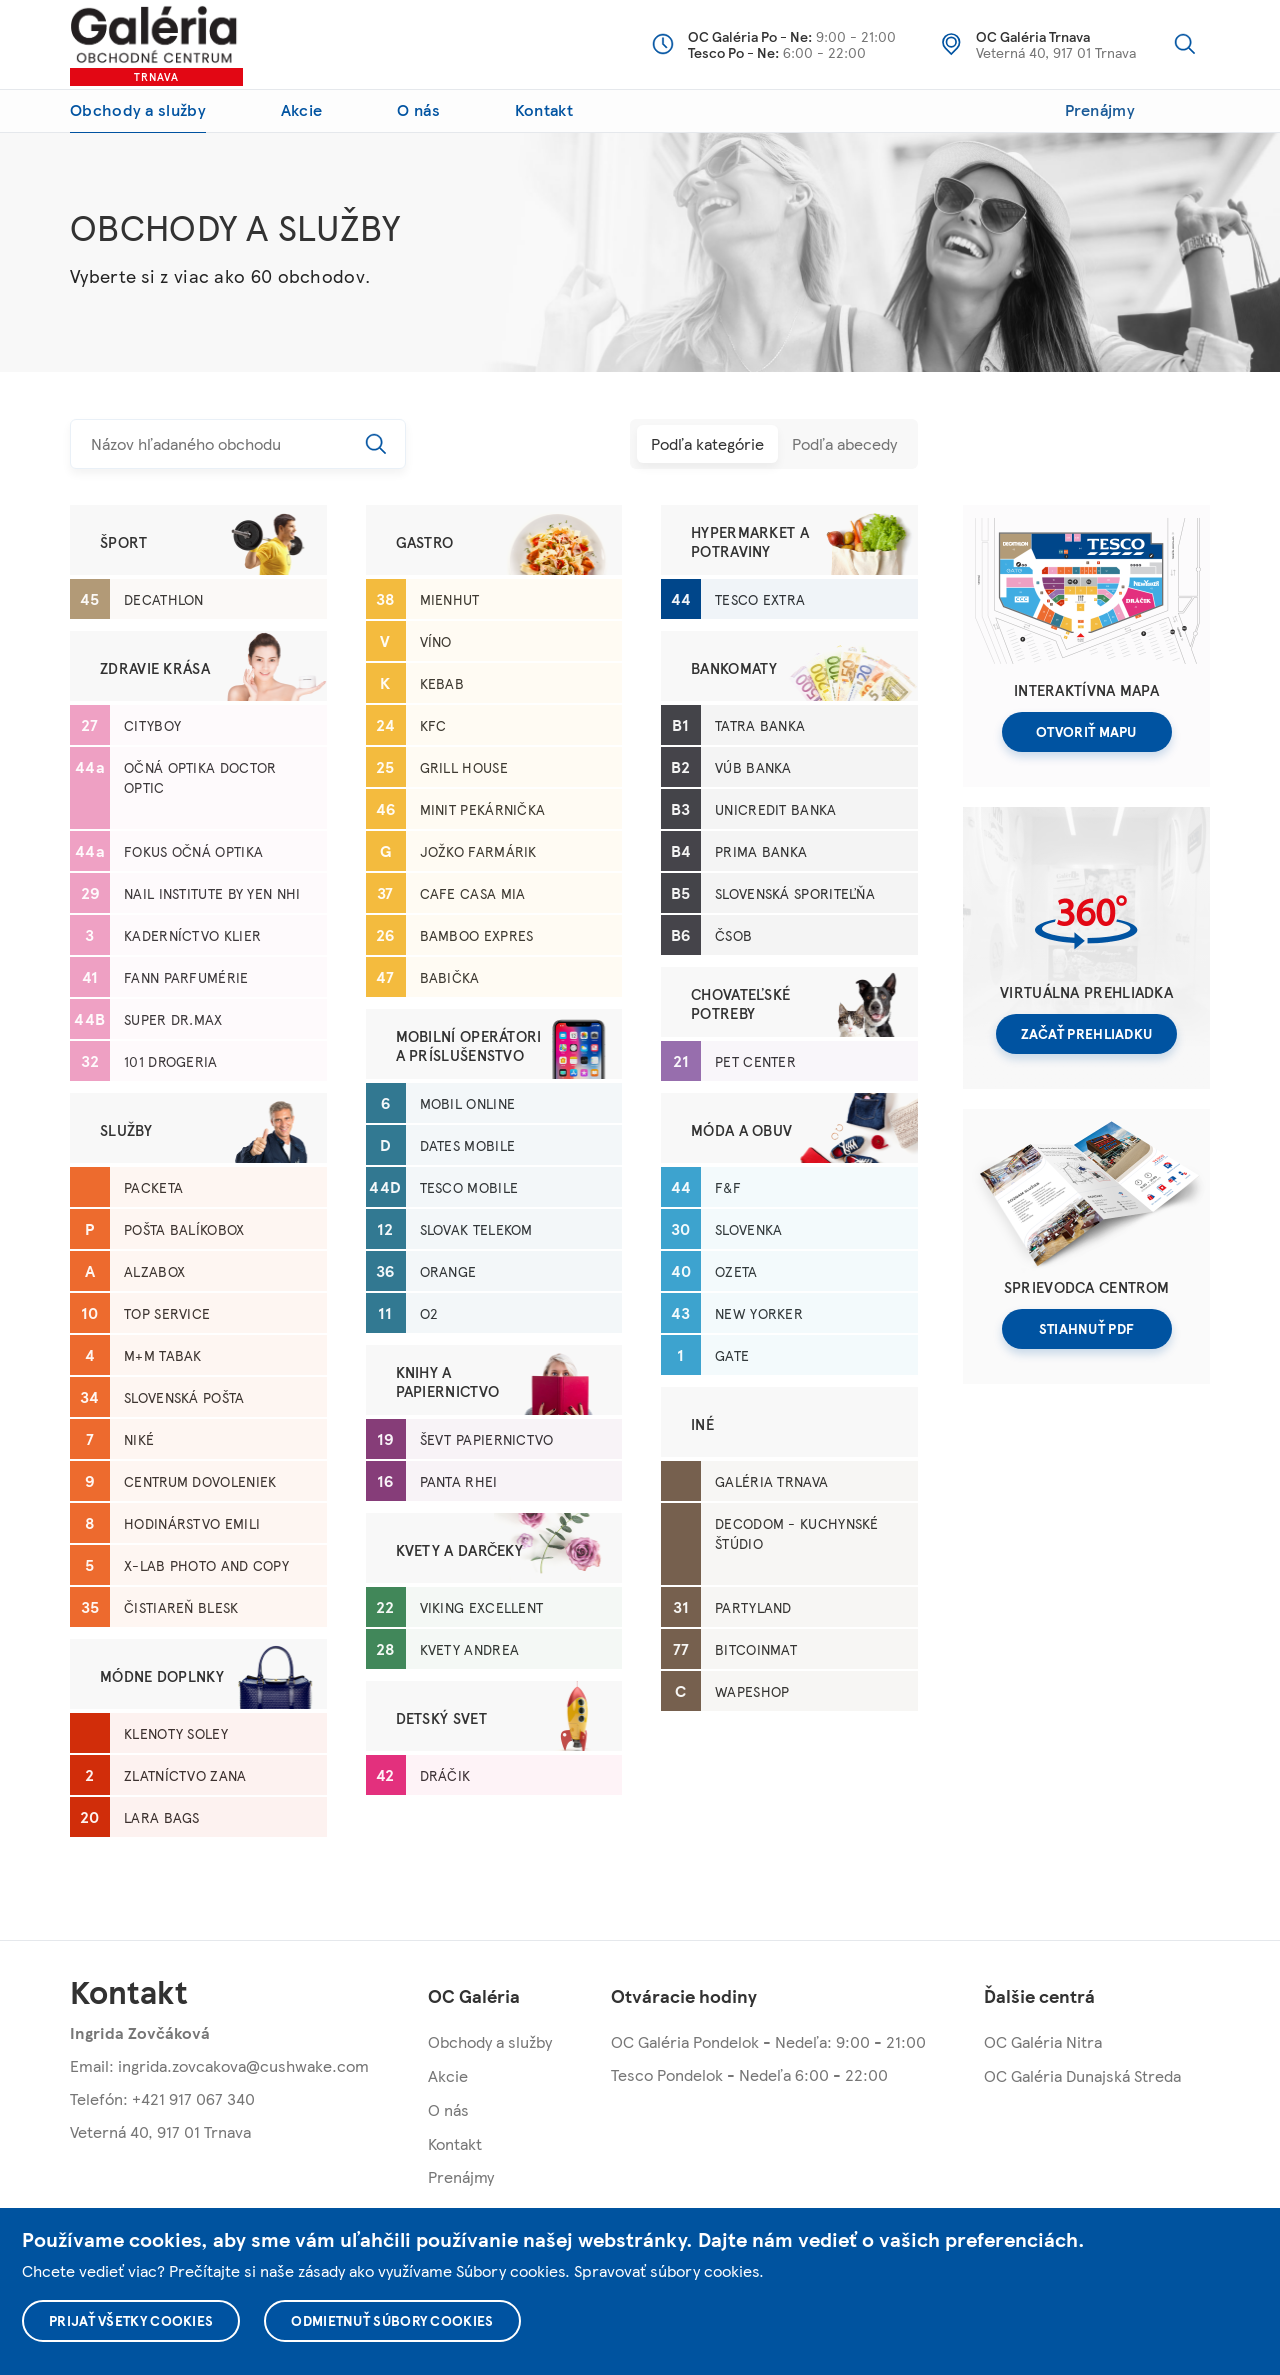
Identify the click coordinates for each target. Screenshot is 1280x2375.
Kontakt (544, 109)
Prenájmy (1100, 109)
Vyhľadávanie (1185, 44)
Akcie (302, 109)
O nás (418, 109)
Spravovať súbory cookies (666, 2270)
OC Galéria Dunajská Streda (1082, 2075)
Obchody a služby (138, 109)
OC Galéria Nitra (1043, 2041)
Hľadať (376, 444)
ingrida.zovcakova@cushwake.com (243, 2065)
